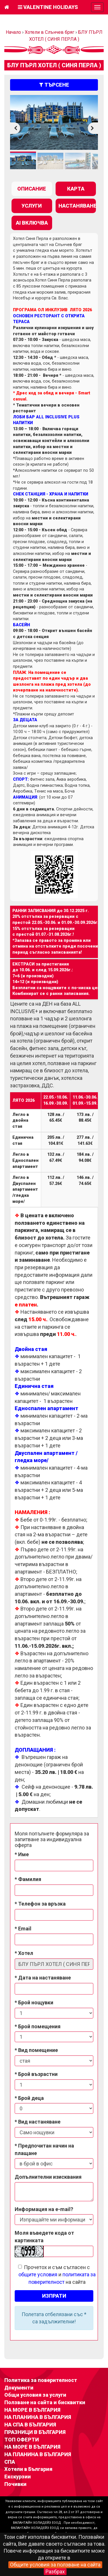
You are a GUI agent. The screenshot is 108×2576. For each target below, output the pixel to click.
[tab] (32, 189)
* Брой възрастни (36, 2074)
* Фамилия (28, 1879)
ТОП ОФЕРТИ (21, 2440)
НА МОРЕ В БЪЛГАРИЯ (32, 2410)
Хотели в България (28, 2469)
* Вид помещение (36, 2050)
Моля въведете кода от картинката (44, 2236)
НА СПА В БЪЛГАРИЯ (30, 2425)
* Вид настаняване (37, 2122)
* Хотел (24, 1953)
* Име (22, 1854)
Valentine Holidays (48, 7)
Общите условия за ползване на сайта (55, 2565)
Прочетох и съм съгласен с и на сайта (57, 2274)
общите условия (37, 2274)
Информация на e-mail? (44, 2209)
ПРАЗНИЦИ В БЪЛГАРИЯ (35, 2432)
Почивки (15, 2484)
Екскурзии (17, 2477)
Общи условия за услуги (35, 2395)
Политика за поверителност (40, 2380)
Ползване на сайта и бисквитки (44, 2402)
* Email (23, 1929)
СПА (9, 2462)
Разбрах (55, 2571)
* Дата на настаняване (43, 1978)
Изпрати (54, 2296)
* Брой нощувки (34, 2002)
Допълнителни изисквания (48, 2177)
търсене (54, 85)
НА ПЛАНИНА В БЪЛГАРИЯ (37, 2417)
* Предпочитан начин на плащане (44, 2149)
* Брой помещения (37, 2026)
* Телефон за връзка (40, 1904)
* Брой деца (29, 2098)
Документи (18, 2388)
